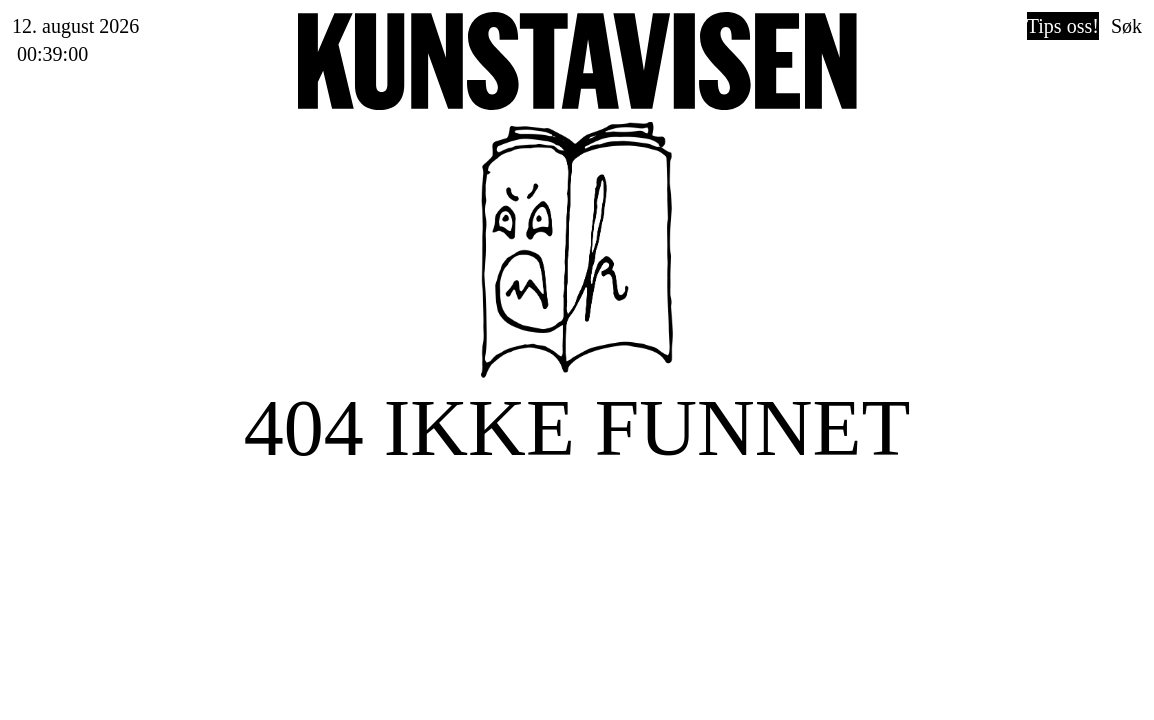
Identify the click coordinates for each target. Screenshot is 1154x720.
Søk (1126, 26)
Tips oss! (1063, 26)
